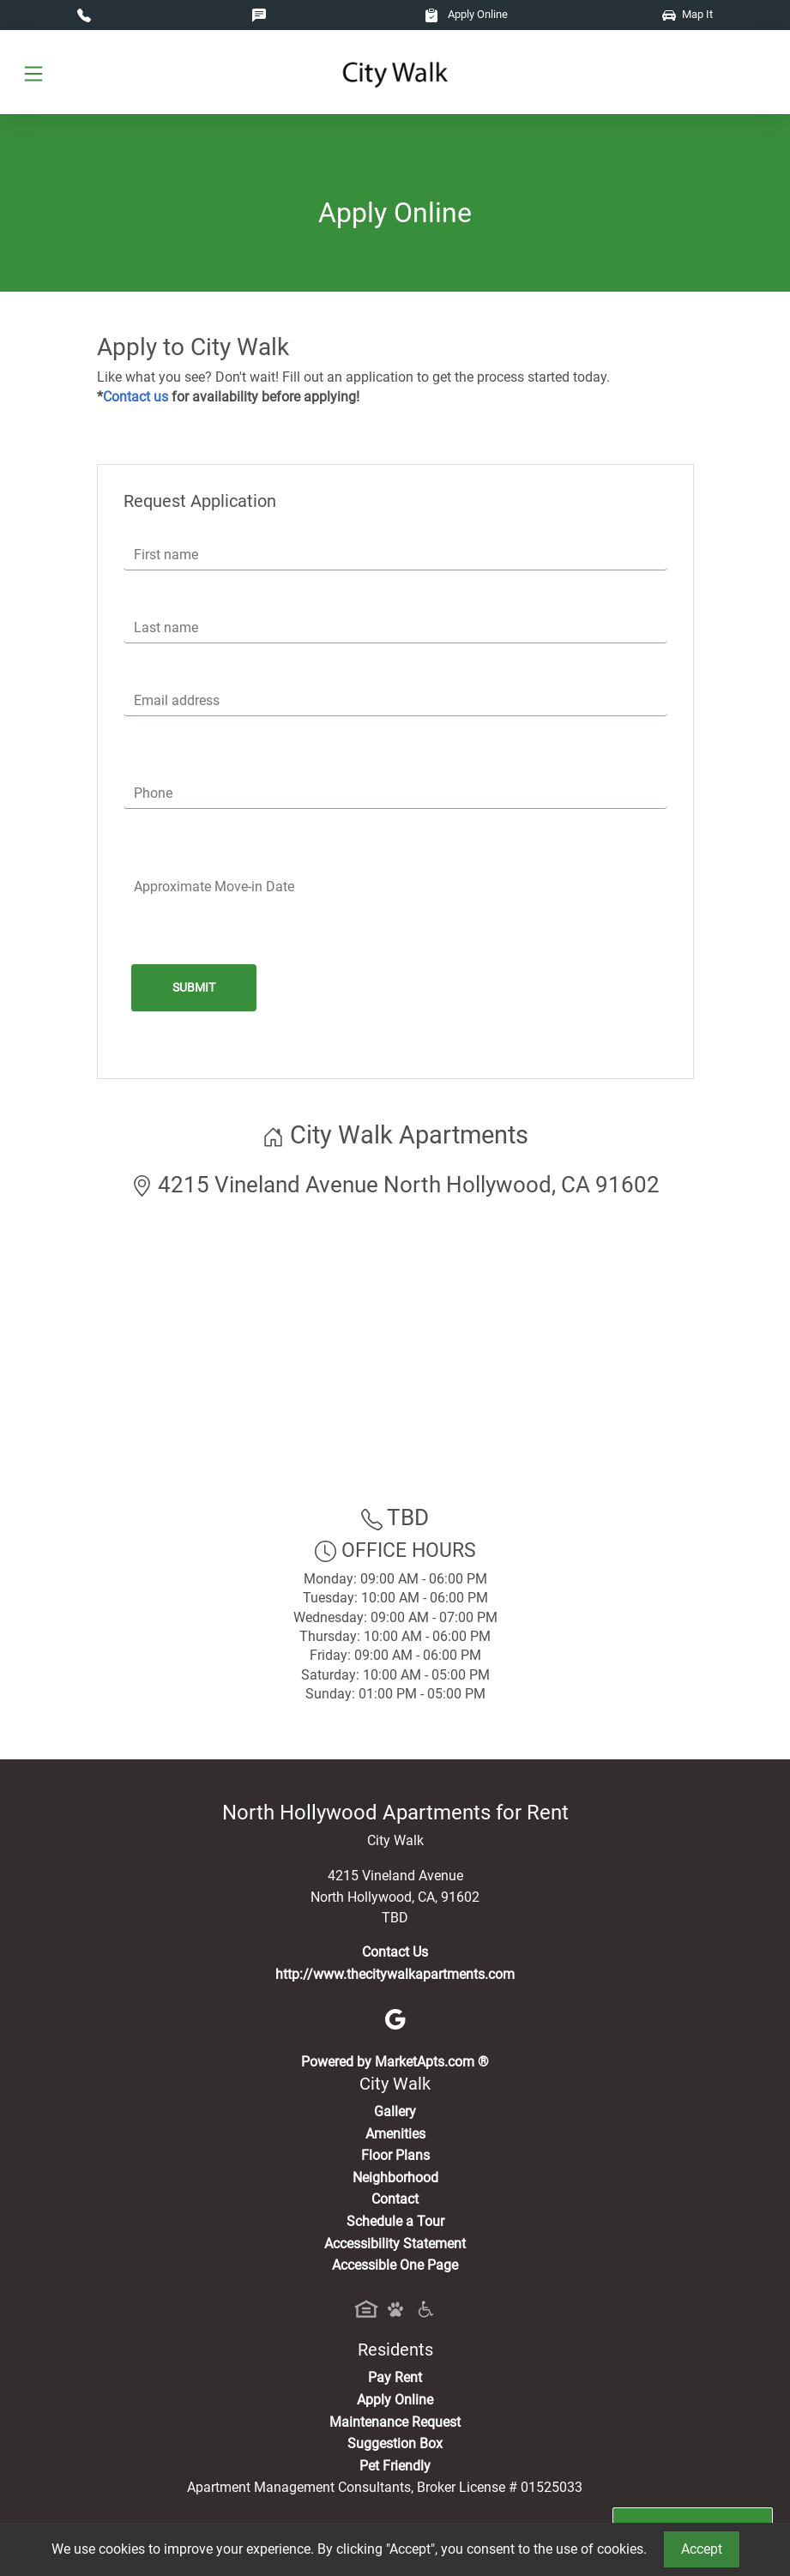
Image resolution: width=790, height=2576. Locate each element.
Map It (687, 14)
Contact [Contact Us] (395, 2199)
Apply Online (466, 14)
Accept (701, 2549)
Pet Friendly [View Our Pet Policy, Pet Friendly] (395, 2466)
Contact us (135, 397)
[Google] (395, 2018)
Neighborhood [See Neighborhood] (395, 2177)
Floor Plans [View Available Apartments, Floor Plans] (395, 2155)
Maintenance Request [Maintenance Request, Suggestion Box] (395, 2422)
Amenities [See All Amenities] (395, 2134)
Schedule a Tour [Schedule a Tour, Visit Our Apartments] (395, 2221)
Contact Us (395, 1952)
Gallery (395, 2111)
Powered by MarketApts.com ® (395, 2062)
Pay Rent (395, 2377)
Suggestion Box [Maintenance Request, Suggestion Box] (395, 2443)
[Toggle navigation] (33, 72)
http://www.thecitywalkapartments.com (395, 1974)
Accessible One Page (395, 2265)
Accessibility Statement (395, 2243)
